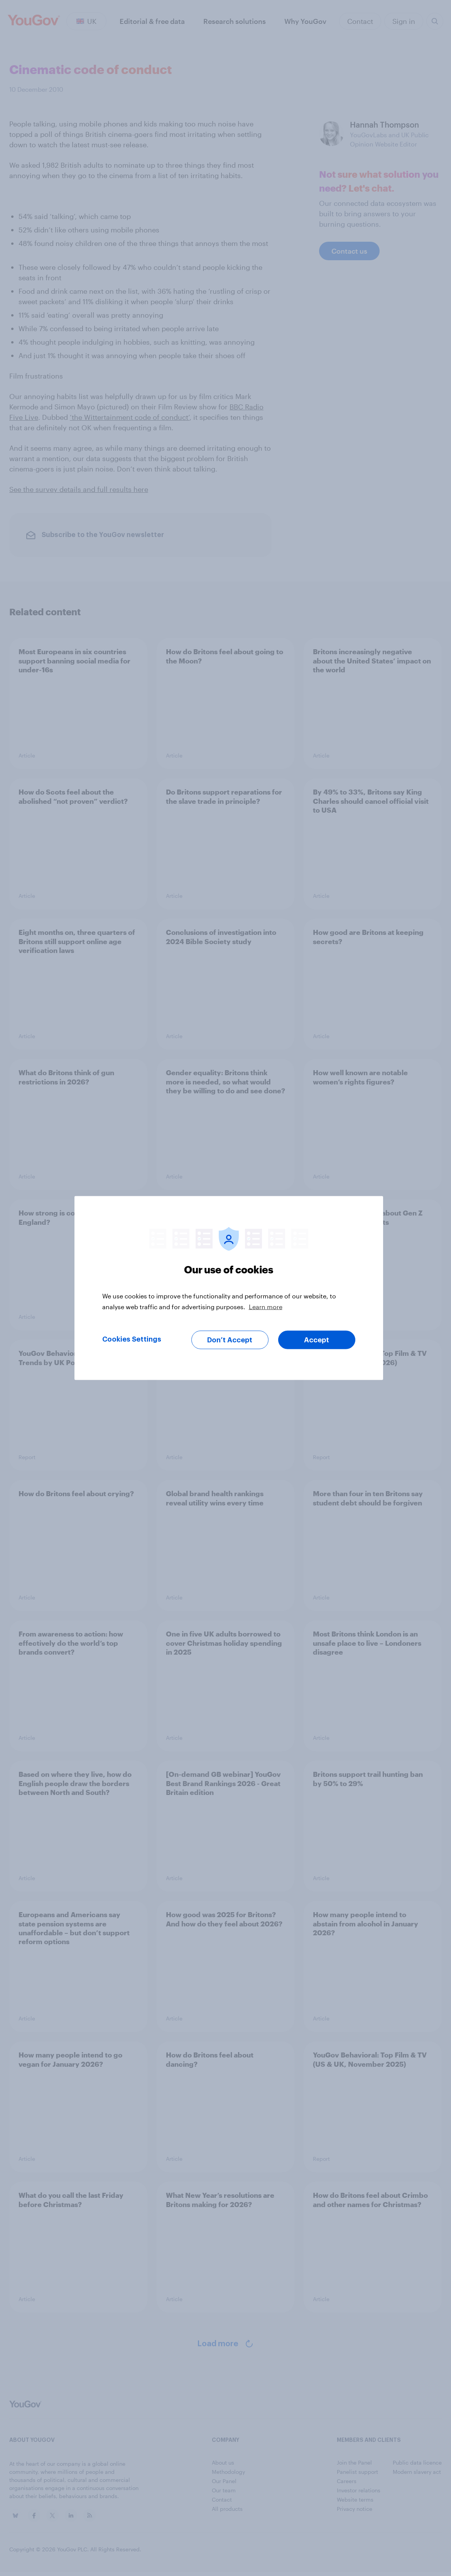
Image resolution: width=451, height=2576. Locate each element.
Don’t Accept (229, 1340)
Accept (316, 1340)
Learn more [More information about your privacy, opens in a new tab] (265, 1306)
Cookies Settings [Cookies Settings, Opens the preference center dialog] (131, 1339)
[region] (228, 1288)
